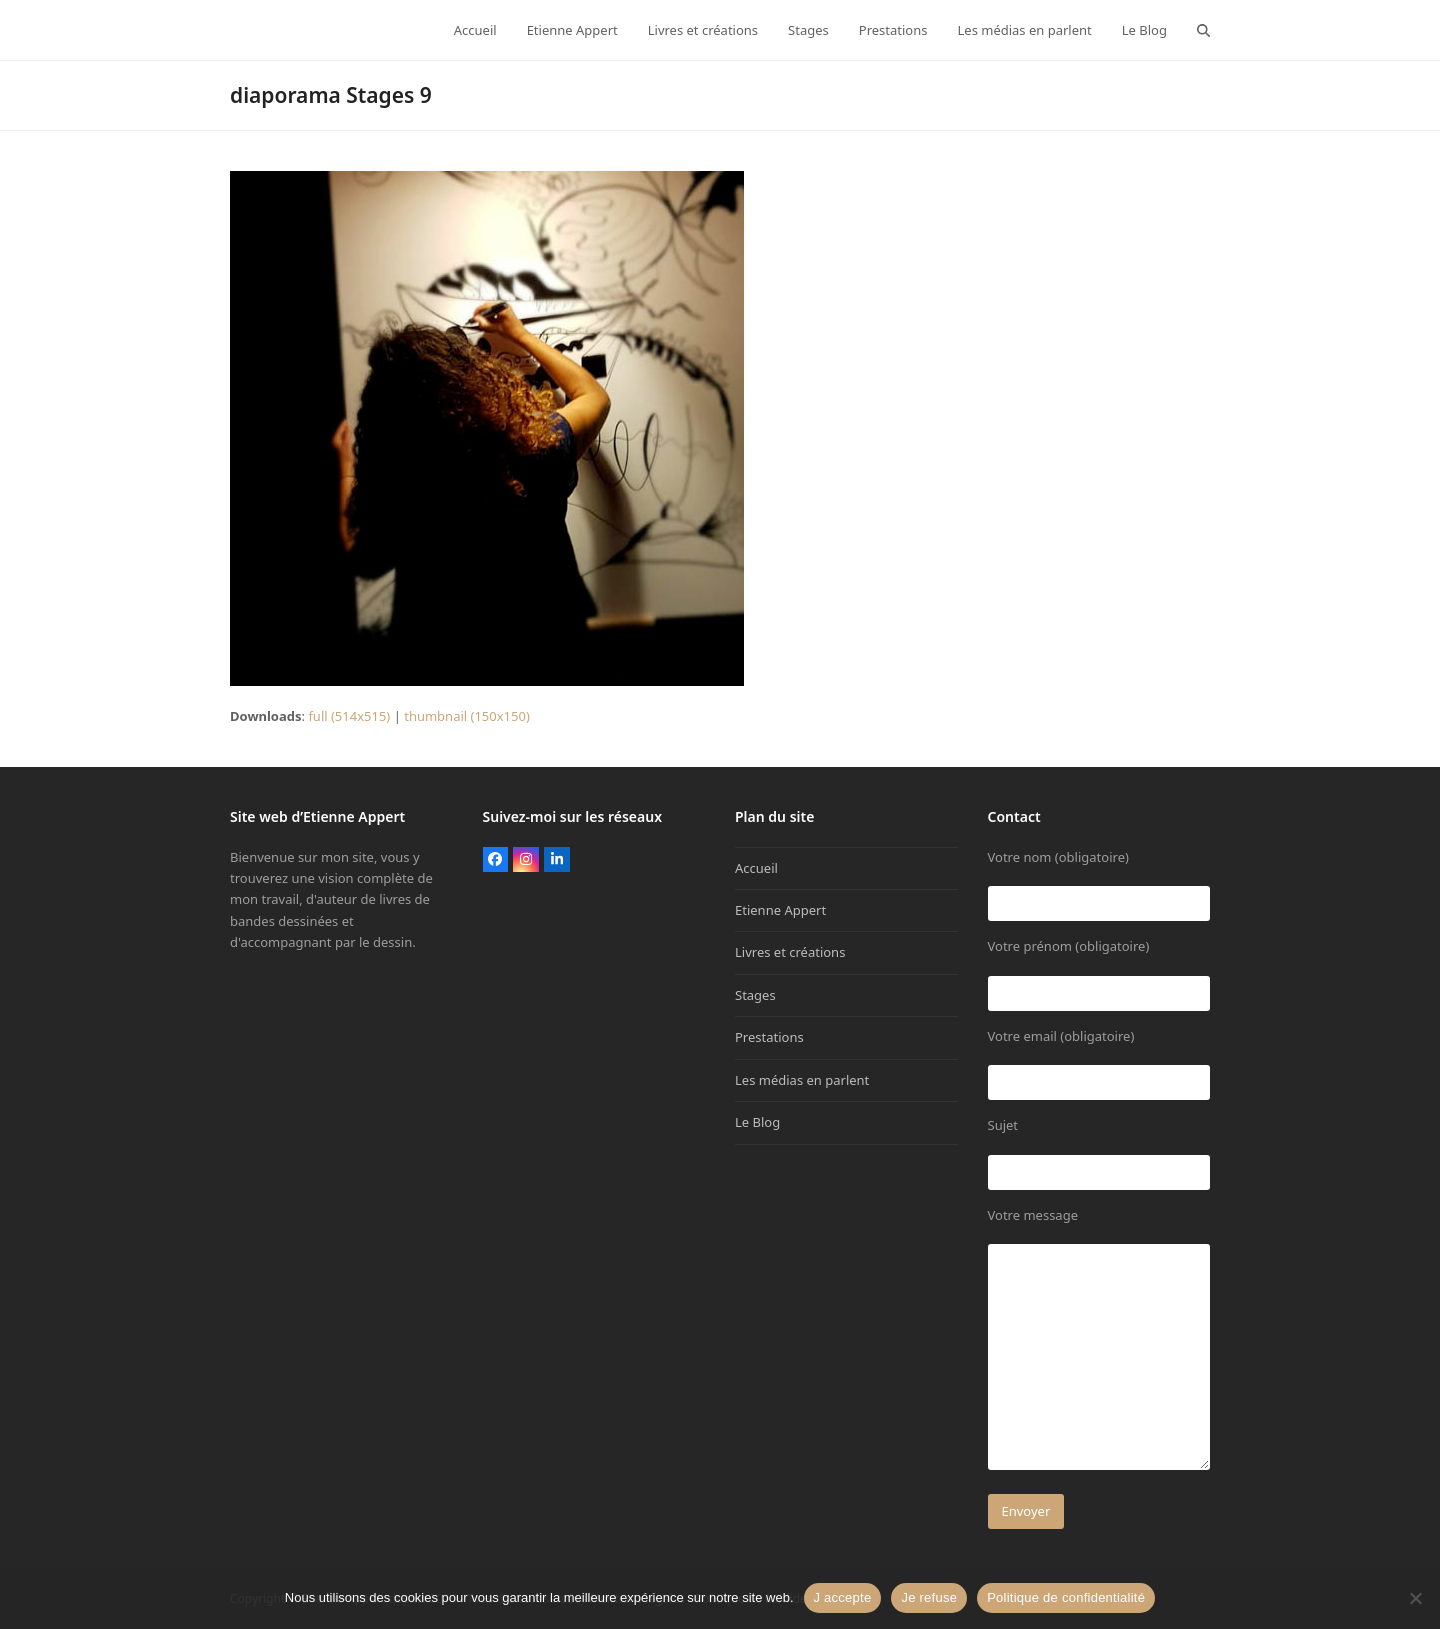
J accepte (843, 1597)
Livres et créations (790, 952)
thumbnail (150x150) (467, 716)
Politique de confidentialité (1066, 1597)
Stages (755, 995)
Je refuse (929, 1597)
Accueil (756, 868)
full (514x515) (349, 716)
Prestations (769, 1037)
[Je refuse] (1415, 1598)
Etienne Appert (780, 910)
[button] (1203, 30)
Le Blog (757, 1122)
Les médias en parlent (802, 1080)
